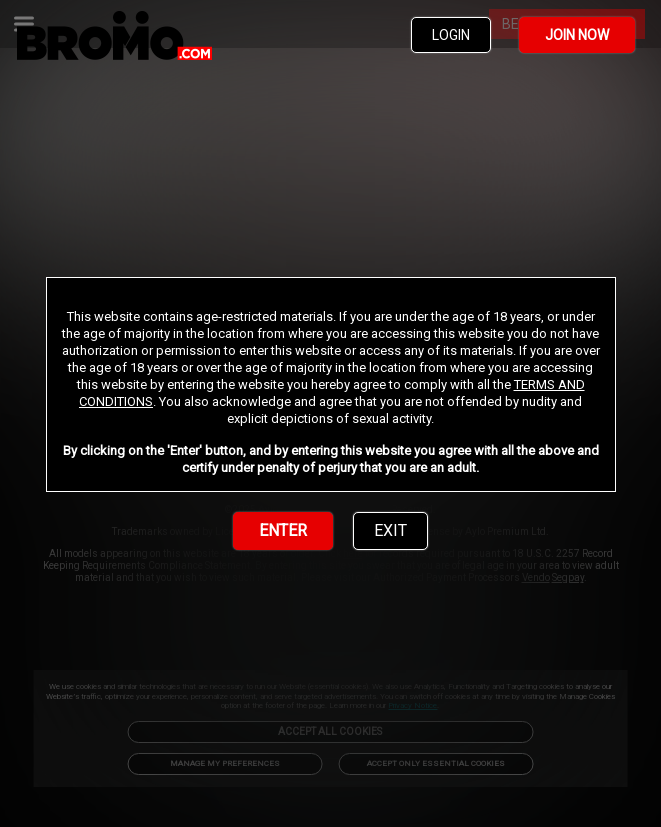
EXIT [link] (390, 530)
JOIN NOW (577, 35)
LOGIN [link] (451, 35)
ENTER (283, 530)
